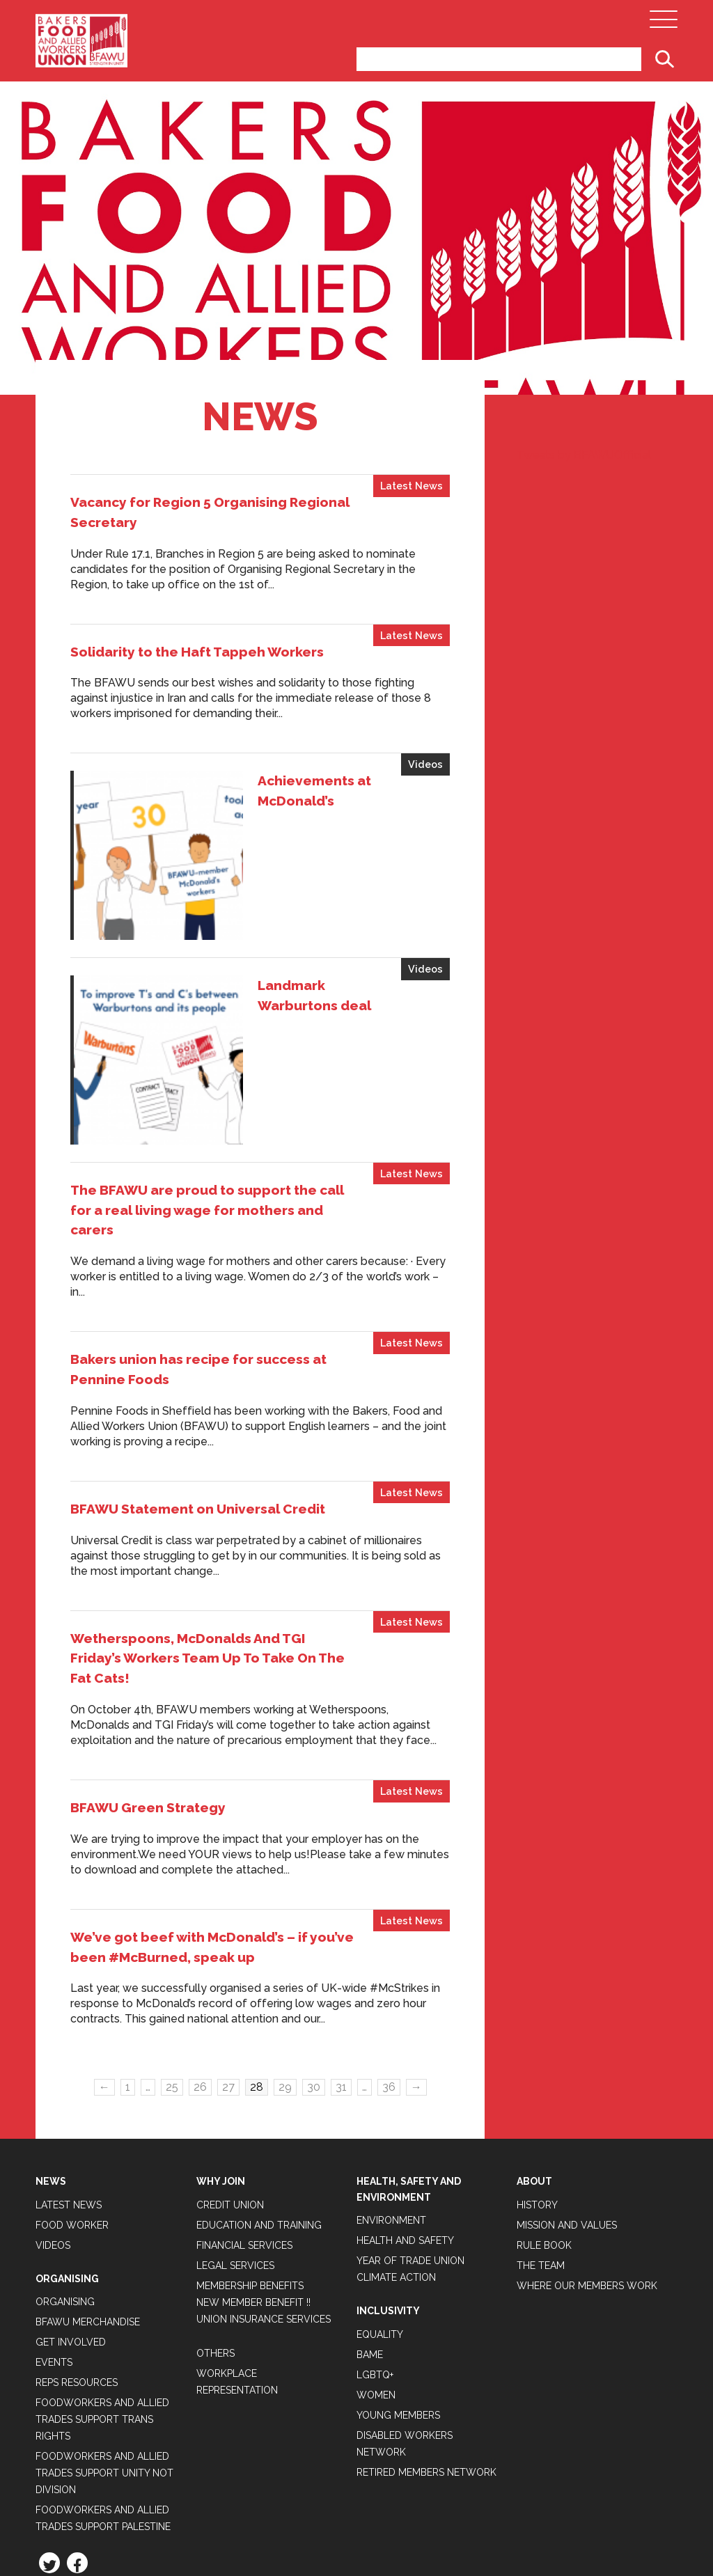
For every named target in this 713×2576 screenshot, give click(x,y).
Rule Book (544, 2127)
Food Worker (72, 2107)
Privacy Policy (76, 2481)
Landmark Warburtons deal (294, 926)
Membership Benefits (250, 2168)
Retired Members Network (426, 2354)
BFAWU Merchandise (88, 2204)
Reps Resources (77, 2265)
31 (341, 1970)
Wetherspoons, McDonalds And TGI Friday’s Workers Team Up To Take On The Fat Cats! (207, 1541)
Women (375, 2277)
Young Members (398, 2297)
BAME (369, 2237)
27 (228, 1970)
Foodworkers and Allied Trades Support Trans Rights (102, 2302)
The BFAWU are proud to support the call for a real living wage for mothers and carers (207, 1092)
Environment (391, 2103)
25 (172, 1970)
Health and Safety (405, 2123)
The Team (541, 2147)
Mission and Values (567, 2107)
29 (285, 1970)
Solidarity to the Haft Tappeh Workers (197, 651)
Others (215, 2235)
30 (313, 1970)
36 (388, 1970)
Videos (425, 764)
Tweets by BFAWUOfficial (584, 455)
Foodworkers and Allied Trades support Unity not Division (104, 2356)
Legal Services (235, 2147)
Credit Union (230, 2087)
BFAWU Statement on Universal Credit (197, 1391)
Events (54, 2245)
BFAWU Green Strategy (148, 1690)
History (537, 2087)
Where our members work (587, 2168)
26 (200, 1970)
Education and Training (259, 2107)
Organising (65, 2184)
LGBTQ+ (374, 2257)
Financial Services (244, 2127)
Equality (379, 2216)
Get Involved (71, 2225)
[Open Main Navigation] (663, 23)
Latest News (411, 486)
